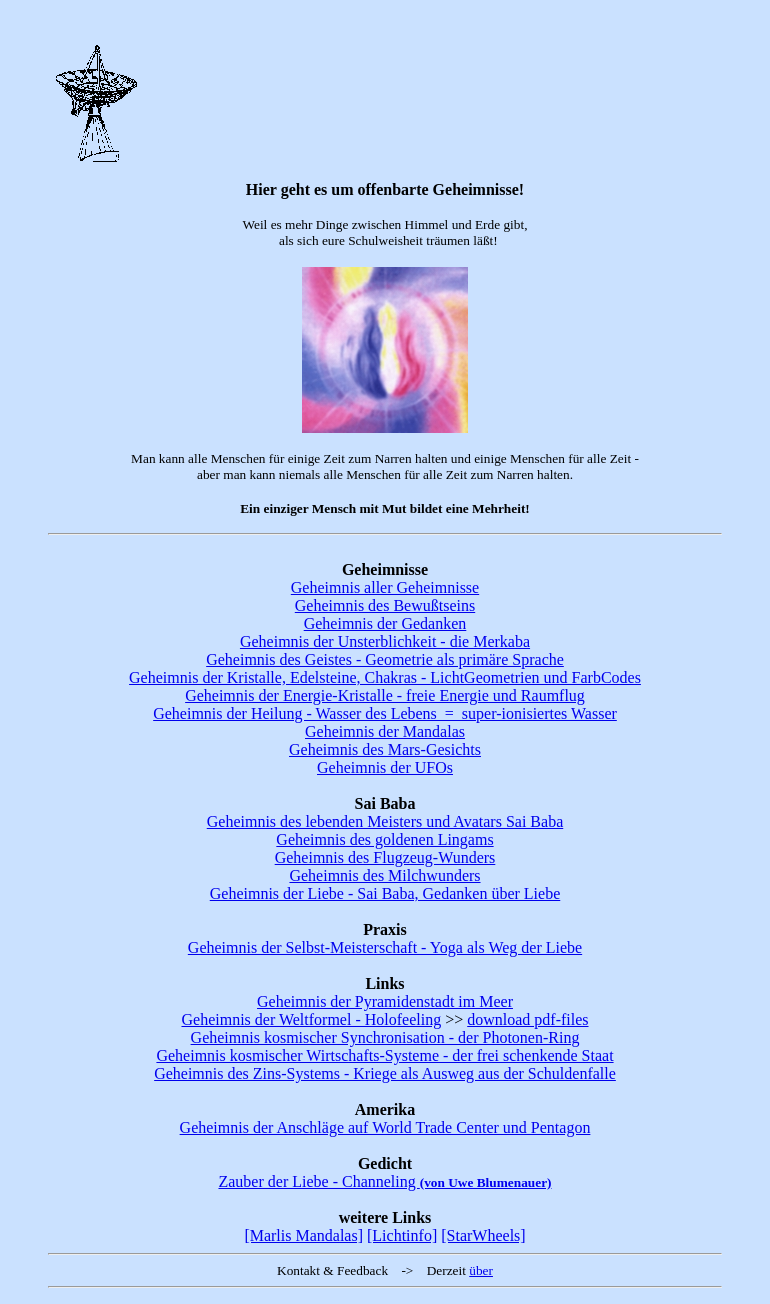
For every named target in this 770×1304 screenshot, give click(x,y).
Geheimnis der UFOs (385, 767)
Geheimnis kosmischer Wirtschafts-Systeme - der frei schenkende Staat (384, 1055)
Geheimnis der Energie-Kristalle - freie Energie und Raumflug (385, 695)
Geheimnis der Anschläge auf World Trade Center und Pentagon (385, 1127)
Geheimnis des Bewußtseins (385, 605)
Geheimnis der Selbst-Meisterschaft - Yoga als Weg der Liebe (385, 947)
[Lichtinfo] (402, 1235)
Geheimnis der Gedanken (385, 623)
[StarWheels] (483, 1235)
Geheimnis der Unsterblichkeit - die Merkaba (385, 641)
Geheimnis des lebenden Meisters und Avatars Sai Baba (385, 821)
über (481, 1270)
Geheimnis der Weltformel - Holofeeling (311, 1019)
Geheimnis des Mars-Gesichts (385, 749)
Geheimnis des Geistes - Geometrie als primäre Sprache (385, 659)
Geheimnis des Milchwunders (384, 875)
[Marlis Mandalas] (303, 1235)
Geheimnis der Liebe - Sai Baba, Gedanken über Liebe (385, 893)
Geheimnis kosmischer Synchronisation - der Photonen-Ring (385, 1037)
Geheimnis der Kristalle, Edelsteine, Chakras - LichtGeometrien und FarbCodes (385, 677)
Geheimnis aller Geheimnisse (385, 587)
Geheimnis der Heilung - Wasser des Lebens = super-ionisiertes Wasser (385, 713)
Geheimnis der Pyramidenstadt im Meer (385, 1001)
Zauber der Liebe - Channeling (384, 1181)
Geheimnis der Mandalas (385, 731)
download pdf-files (527, 1019)
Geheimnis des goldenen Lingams (384, 839)
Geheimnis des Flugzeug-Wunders (385, 857)
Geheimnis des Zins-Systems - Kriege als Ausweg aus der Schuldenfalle (385, 1073)
